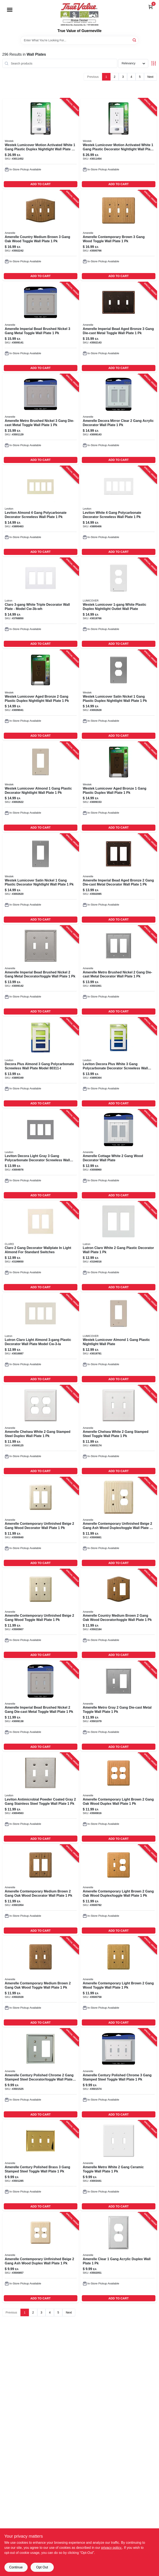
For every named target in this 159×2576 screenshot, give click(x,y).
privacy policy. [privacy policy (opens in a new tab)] (111, 2547)
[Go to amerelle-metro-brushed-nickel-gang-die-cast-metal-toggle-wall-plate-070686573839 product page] (40, 419)
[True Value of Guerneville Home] (79, 14)
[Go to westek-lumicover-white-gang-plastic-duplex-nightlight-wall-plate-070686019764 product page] (118, 603)
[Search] (135, 39)
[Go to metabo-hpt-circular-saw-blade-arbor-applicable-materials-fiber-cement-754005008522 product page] (118, 1982)
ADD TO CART (40, 184)
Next (150, 76)
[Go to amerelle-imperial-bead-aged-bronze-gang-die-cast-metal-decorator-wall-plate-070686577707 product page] (118, 879)
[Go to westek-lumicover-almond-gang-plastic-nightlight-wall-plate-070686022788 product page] (118, 1338)
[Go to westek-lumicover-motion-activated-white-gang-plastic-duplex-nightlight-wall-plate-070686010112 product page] (40, 143)
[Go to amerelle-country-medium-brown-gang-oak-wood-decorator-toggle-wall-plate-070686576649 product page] (118, 1614)
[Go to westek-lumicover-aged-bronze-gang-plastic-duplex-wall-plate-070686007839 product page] (118, 787)
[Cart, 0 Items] (150, 7)
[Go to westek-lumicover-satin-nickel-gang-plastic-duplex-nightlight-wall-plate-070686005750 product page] (118, 695)
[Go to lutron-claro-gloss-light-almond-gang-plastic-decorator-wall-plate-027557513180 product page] (40, 1338)
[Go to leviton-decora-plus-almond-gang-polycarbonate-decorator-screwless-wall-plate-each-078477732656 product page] (40, 1062)
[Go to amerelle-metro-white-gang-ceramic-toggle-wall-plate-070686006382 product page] (118, 2165)
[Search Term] (79, 40)
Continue (16, 2567)
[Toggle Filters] (153, 63)
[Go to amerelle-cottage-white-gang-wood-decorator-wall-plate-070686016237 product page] (118, 1154)
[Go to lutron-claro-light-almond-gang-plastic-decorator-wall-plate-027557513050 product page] (40, 1246)
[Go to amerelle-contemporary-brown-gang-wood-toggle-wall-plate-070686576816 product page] (118, 235)
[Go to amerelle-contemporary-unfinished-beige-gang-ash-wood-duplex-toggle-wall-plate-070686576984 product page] (118, 1522)
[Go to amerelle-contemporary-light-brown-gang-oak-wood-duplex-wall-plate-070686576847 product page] (118, 1798)
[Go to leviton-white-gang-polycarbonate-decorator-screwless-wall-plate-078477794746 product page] (118, 511)
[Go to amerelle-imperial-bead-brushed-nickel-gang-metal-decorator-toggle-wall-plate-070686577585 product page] (40, 971)
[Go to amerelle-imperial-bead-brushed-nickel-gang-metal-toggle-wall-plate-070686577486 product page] (40, 327)
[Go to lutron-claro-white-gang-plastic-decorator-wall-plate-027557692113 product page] (118, 1246)
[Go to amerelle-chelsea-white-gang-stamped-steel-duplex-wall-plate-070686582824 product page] (40, 1430)
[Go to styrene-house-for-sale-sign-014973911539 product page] (40, 2257)
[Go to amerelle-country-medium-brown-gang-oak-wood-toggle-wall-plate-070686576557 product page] (40, 235)
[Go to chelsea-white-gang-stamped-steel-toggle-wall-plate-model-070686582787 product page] (118, 1430)
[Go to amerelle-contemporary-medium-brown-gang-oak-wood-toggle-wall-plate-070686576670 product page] (40, 1982)
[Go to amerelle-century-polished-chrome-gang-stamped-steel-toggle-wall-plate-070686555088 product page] (118, 2073)
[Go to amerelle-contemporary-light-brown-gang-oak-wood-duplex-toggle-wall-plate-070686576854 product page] (118, 1890)
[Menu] (9, 9)
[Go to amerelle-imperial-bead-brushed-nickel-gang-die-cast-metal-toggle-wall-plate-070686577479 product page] (40, 1706)
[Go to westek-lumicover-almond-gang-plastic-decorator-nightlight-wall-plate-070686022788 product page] (40, 787)
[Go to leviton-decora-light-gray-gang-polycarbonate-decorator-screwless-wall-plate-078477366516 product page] (40, 1154)
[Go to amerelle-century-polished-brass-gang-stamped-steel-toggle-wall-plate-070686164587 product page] (40, 2165)
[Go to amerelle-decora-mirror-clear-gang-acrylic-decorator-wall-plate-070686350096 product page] (118, 419)
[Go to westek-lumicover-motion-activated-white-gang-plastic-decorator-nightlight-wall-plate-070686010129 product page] (118, 143)
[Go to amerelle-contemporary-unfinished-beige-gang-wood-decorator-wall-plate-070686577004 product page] (40, 1522)
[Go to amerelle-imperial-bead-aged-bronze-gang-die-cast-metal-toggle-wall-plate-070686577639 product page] (118, 327)
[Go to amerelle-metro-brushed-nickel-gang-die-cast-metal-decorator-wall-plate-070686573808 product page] (118, 971)
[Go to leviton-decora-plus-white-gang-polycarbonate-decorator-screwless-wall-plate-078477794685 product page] (118, 1062)
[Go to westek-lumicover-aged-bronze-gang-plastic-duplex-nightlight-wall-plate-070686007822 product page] (40, 695)
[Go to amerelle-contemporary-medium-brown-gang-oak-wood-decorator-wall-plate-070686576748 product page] (40, 1890)
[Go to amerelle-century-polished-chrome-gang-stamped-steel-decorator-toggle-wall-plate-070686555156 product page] (40, 2073)
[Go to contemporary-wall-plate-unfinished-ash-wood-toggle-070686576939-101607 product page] (40, 1614)
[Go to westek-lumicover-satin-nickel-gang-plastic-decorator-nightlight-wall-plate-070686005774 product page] (40, 879)
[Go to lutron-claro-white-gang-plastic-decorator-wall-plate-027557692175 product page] (40, 603)
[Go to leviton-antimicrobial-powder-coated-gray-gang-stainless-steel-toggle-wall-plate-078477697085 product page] (40, 1798)
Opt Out (42, 2567)
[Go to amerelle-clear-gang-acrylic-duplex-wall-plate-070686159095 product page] (118, 2257)
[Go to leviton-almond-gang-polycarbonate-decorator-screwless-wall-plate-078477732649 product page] (40, 511)
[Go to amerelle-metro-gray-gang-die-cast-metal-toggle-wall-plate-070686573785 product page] (118, 1706)
